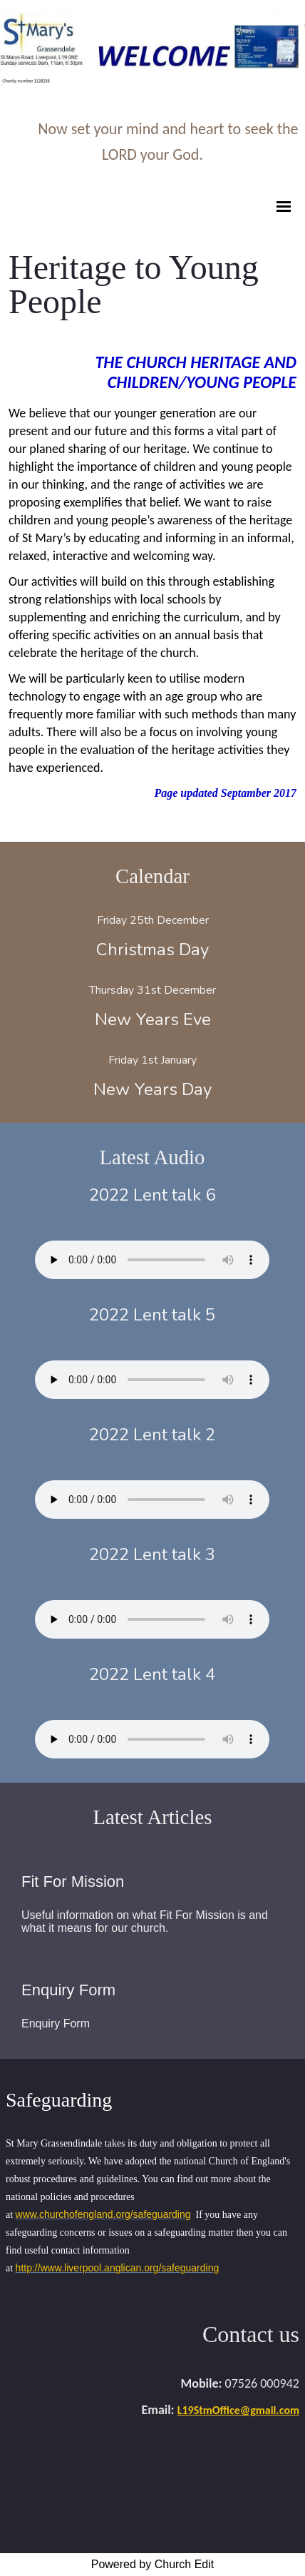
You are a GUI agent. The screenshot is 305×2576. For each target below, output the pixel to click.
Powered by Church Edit (152, 2564)
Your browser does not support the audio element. (152, 1260)
